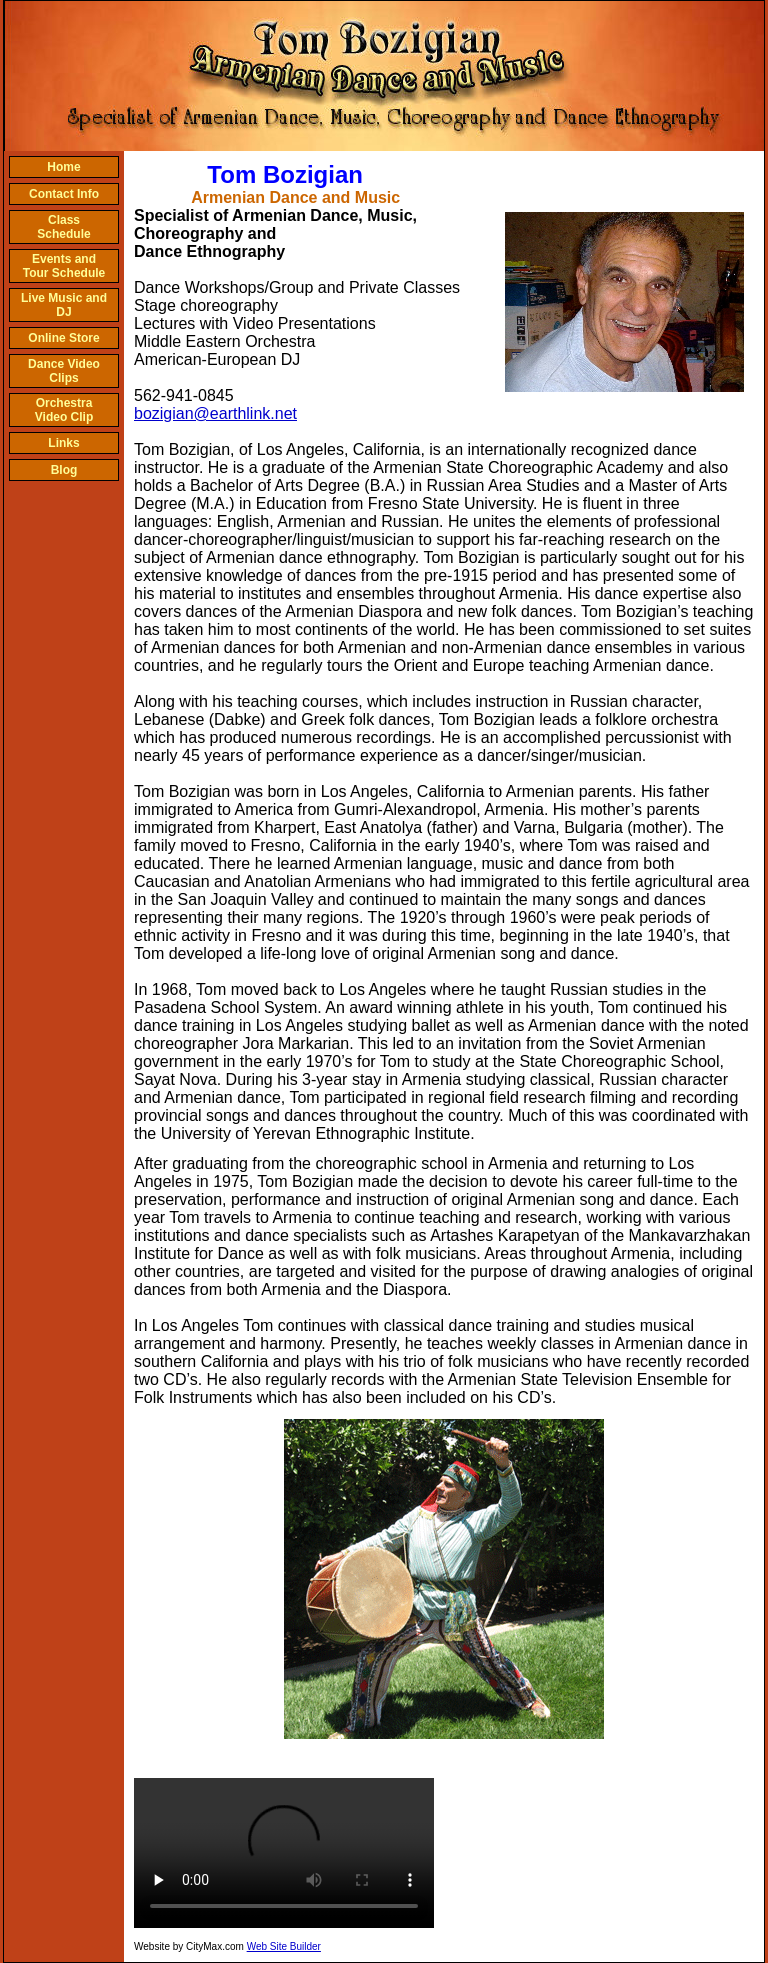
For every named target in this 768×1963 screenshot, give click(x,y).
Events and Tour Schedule (64, 266)
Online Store (63, 338)
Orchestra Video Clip (64, 410)
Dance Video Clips (64, 371)
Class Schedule (63, 227)
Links (63, 443)
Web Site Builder (284, 1946)
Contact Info (64, 194)
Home (63, 167)
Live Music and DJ (64, 305)
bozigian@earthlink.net (215, 413)
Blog (64, 470)
